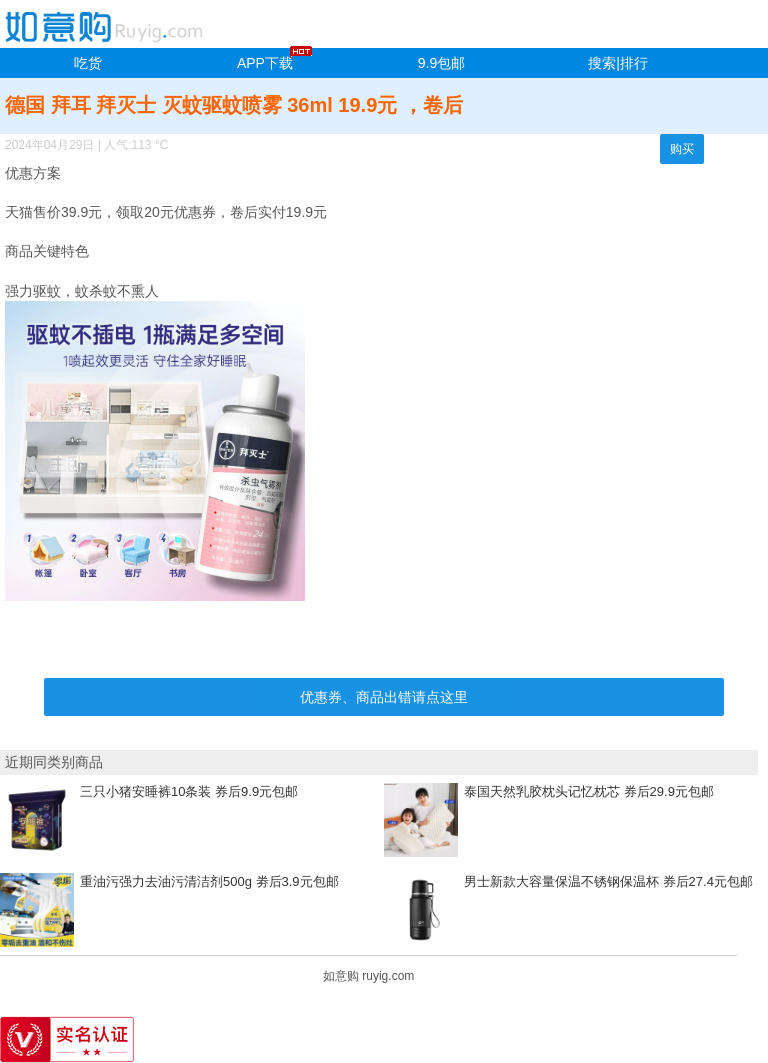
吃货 (88, 63)
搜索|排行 (618, 63)
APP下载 (265, 63)
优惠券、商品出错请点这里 (384, 697)
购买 (682, 149)
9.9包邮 (441, 63)
